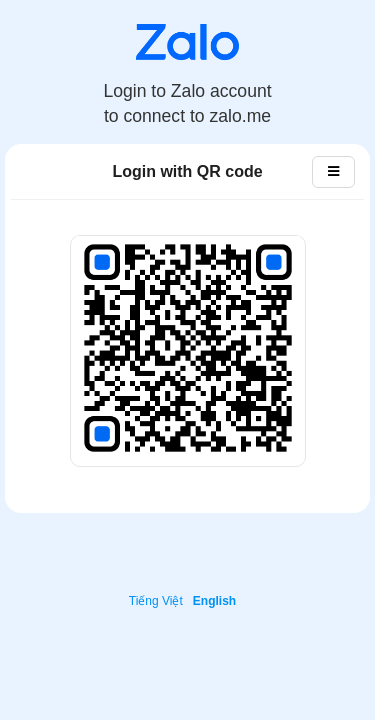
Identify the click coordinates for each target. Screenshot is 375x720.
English (214, 601)
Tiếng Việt (156, 601)
